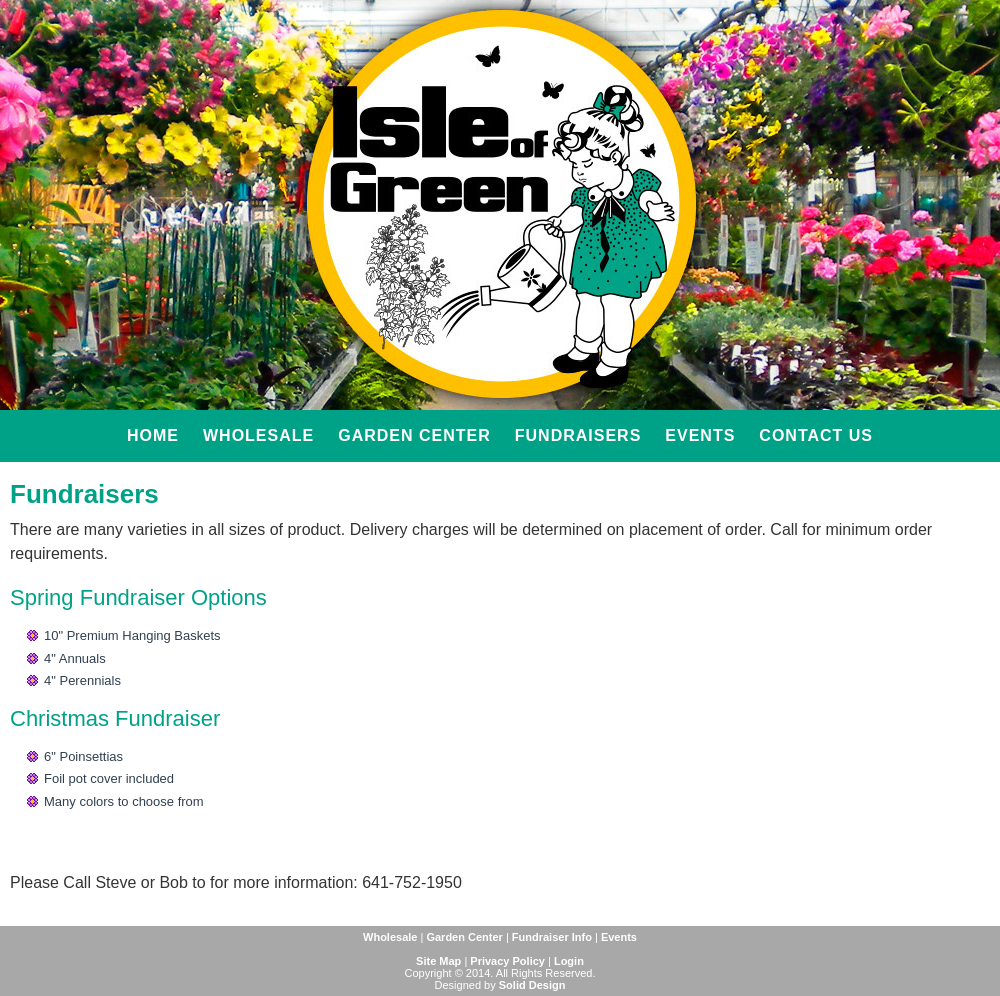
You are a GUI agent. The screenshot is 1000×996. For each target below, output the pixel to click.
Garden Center (414, 435)
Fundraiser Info (552, 937)
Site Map (438, 961)
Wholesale (258, 435)
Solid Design (532, 985)
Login (569, 961)
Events (700, 435)
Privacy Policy (507, 961)
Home (153, 435)
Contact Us (816, 435)
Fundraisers (578, 435)
